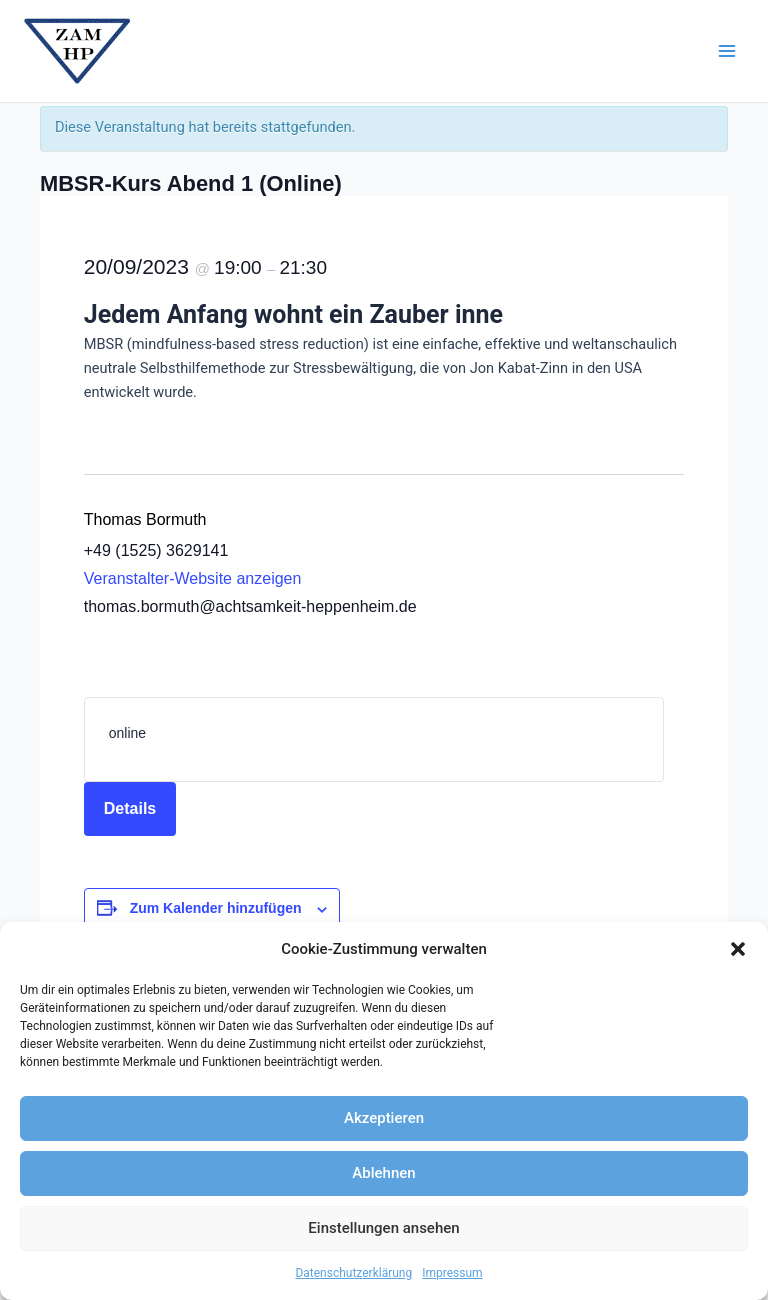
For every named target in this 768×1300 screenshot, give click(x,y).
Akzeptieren (384, 1118)
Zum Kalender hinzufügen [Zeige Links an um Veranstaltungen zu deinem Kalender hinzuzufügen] (216, 908)
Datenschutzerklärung (353, 1273)
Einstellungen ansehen (383, 1228)
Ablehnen (383, 1173)
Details (130, 808)
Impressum (452, 1273)
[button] (738, 949)
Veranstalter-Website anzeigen (193, 578)
